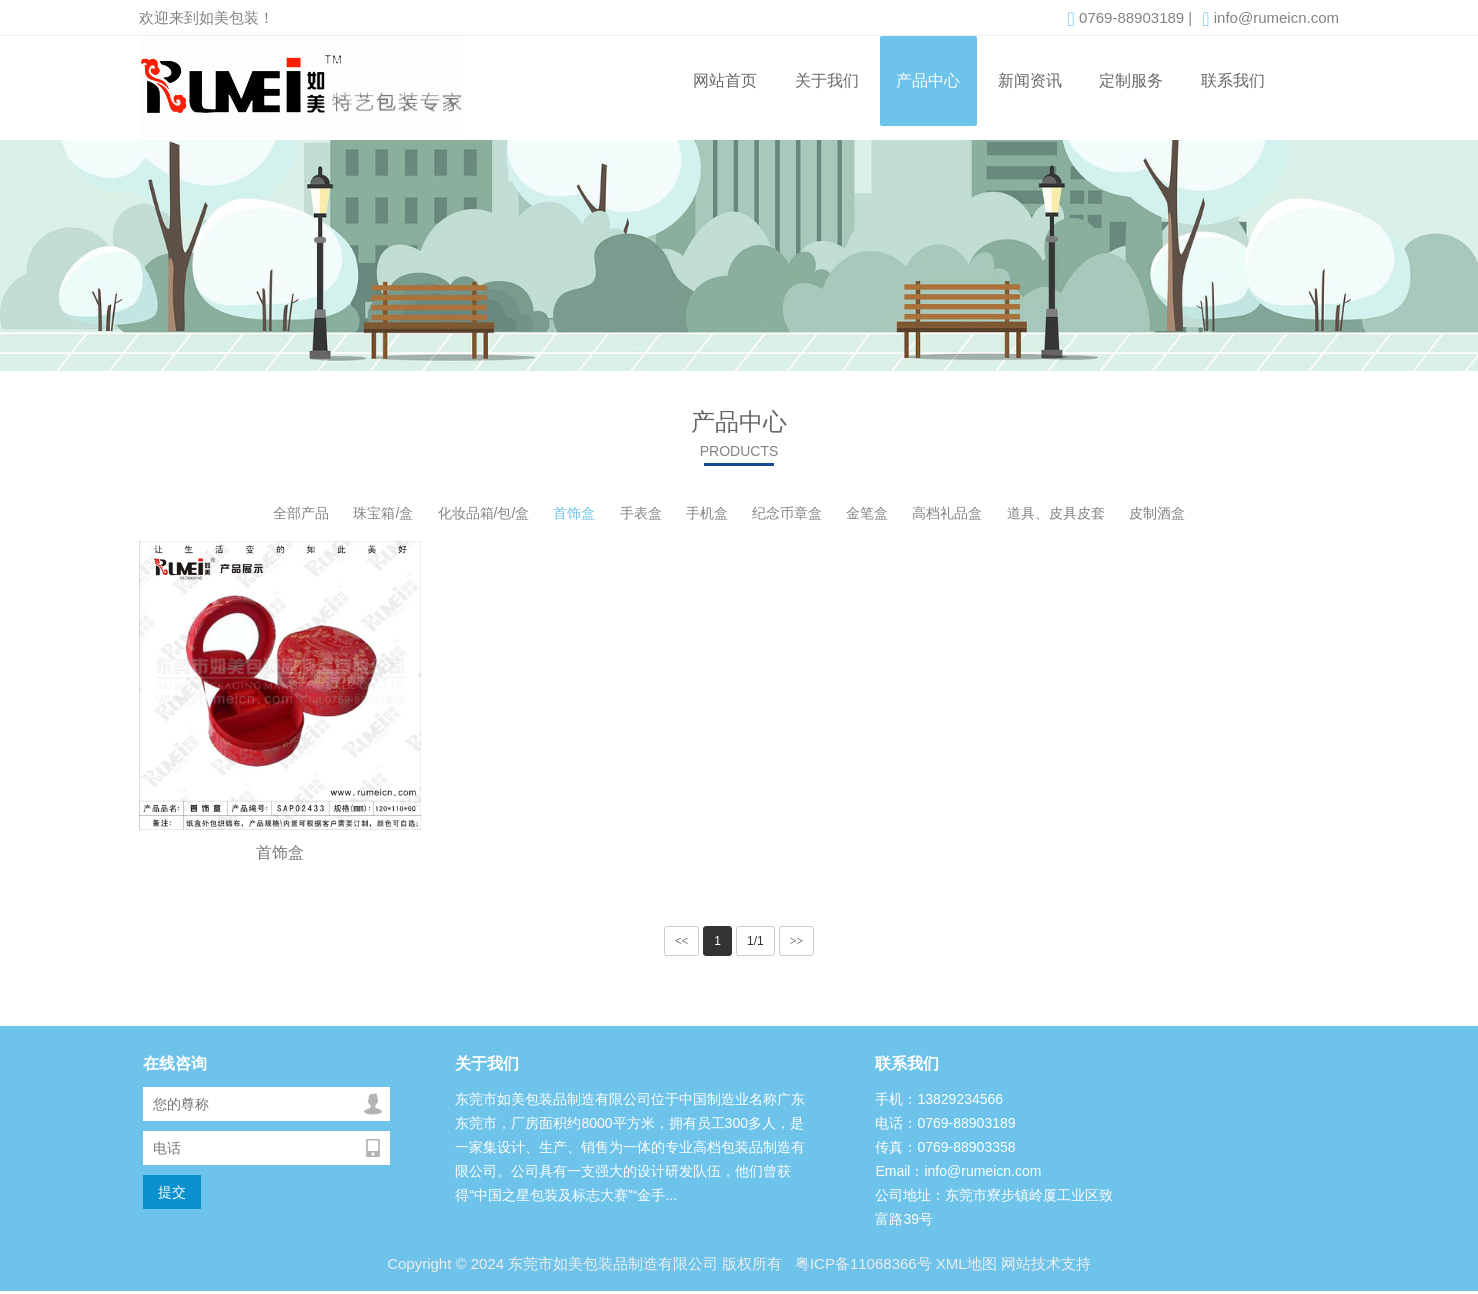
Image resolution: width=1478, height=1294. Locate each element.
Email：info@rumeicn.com (958, 1171)
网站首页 (725, 80)
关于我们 (827, 80)
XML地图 (966, 1263)
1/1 (755, 941)
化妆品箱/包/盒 (484, 513)
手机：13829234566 (939, 1099)
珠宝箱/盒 (383, 513)
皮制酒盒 (1157, 513)
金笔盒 (867, 513)
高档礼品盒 (947, 513)
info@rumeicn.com (1270, 19)
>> (797, 941)
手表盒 (641, 513)
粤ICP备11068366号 (861, 1263)
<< (682, 941)
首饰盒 (574, 513)
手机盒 (707, 513)
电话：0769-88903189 (945, 1123)
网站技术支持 (1046, 1263)
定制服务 (1131, 80)
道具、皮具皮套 (1056, 513)
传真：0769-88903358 (945, 1147)
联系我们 (1233, 80)
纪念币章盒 (787, 513)
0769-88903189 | (1130, 19)
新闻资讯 (1030, 80)
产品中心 (928, 80)
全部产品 (301, 513)
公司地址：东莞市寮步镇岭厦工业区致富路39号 (994, 1207)
